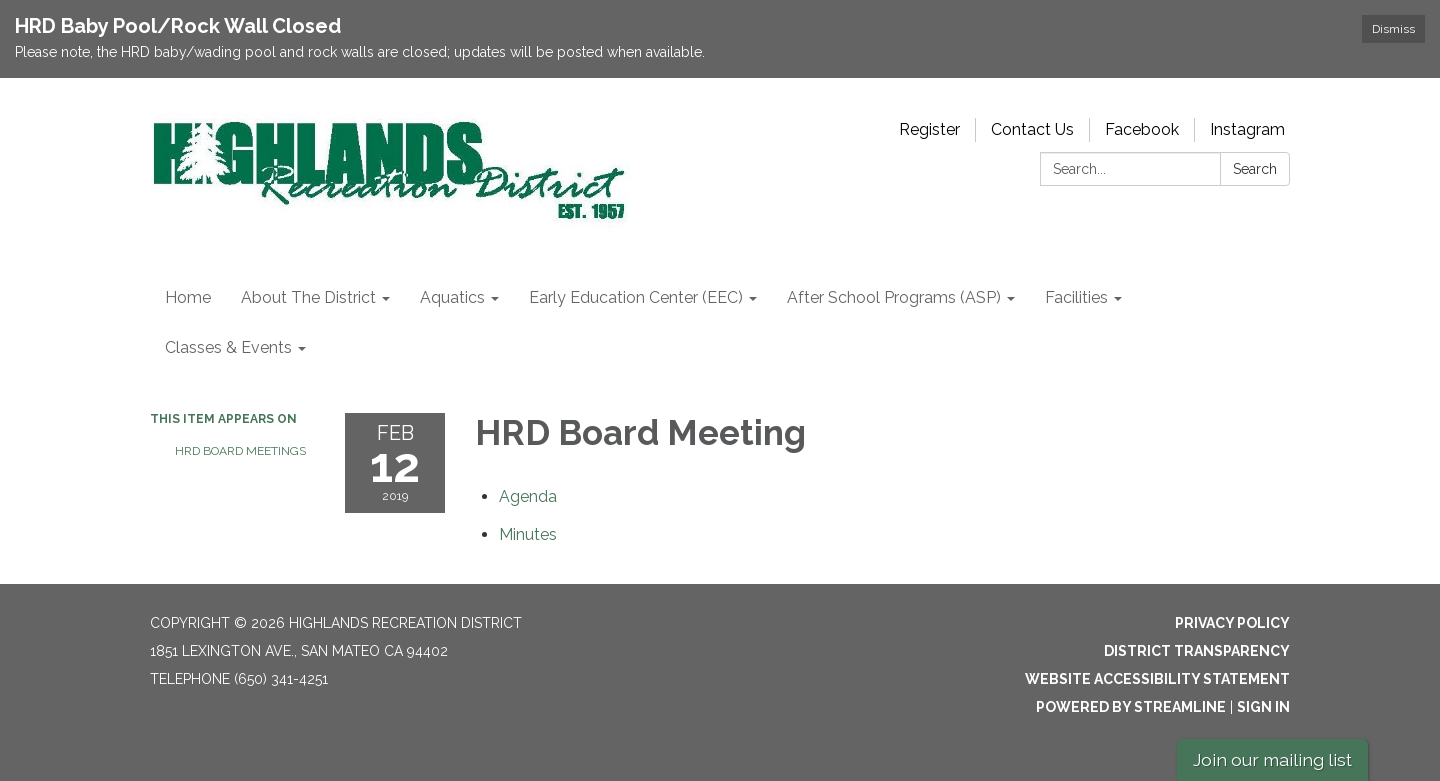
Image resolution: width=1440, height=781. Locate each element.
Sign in (1263, 707)
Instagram (1247, 129)
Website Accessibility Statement (1157, 679)
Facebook (1142, 129)
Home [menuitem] (188, 297)
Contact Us (1032, 129)
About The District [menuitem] (308, 297)
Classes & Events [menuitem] (228, 347)
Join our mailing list (1272, 759)
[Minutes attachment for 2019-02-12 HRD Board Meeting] (528, 534)
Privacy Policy (1232, 623)
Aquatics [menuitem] (452, 297)
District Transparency (1197, 651)
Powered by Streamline (1131, 707)
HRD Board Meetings (240, 451)
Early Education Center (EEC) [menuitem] (636, 297)
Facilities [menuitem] (1076, 297)
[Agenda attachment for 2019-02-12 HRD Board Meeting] (528, 496)
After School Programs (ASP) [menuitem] (894, 297)
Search (1255, 169)
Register (929, 129)
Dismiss (1393, 29)
